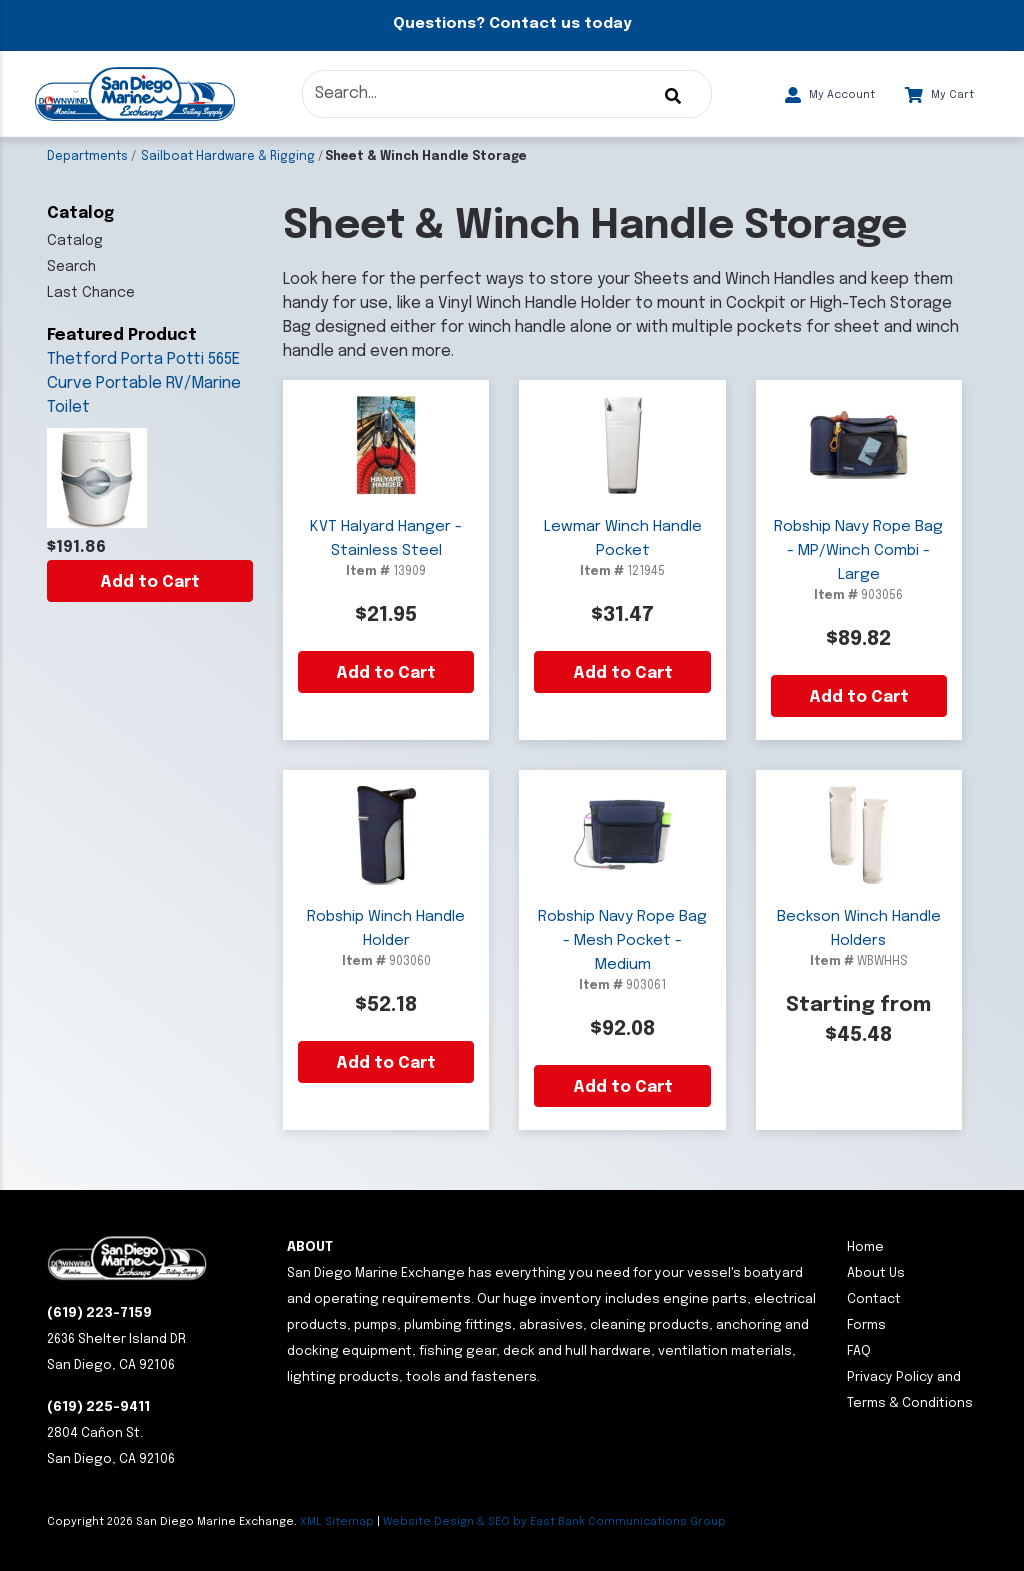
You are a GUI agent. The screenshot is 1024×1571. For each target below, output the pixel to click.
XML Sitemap (337, 1522)
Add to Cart (150, 582)
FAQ (859, 1351)
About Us (876, 1273)
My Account (830, 95)
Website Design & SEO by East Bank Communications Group (554, 1522)
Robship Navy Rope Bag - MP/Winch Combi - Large (858, 551)
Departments (87, 157)
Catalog (75, 241)
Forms (866, 1325)
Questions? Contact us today (512, 24)
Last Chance (91, 293)
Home (865, 1247)
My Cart (939, 95)
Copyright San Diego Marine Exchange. (173, 1522)
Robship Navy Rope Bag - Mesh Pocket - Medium (622, 941)
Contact (874, 1299)
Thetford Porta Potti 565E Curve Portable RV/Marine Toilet (144, 383)
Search (71, 267)
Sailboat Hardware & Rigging (228, 157)
